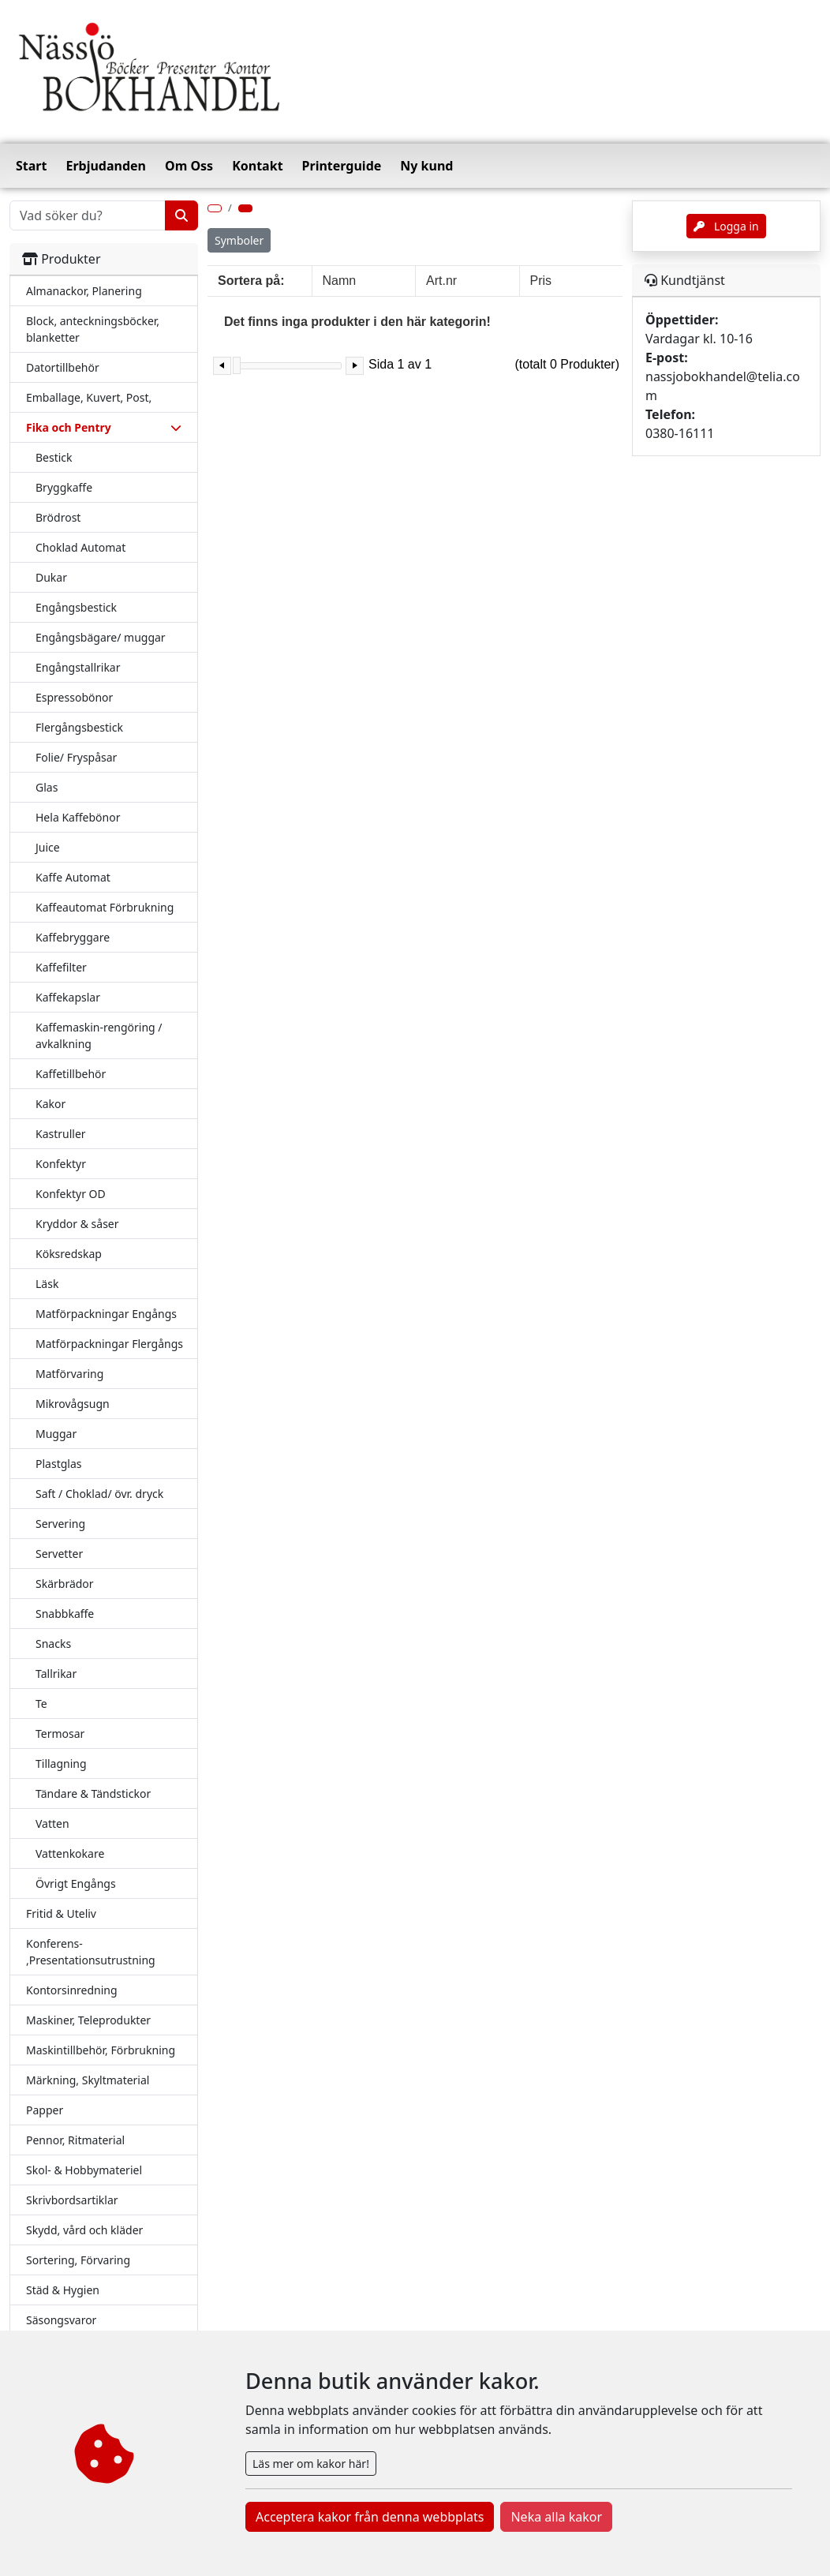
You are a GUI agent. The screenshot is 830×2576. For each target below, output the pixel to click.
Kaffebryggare (73, 937)
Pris (541, 280)
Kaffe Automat (73, 877)
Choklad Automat (80, 547)
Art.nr (441, 280)
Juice (48, 847)
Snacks (53, 1643)
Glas (47, 787)
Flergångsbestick (79, 727)
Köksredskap (69, 1253)
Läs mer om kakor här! (310, 2463)
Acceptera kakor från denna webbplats (370, 2516)
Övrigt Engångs (76, 1883)
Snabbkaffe (65, 1613)
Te (41, 1703)
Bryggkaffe (64, 487)
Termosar (60, 1733)
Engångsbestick (76, 607)
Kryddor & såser (77, 1223)
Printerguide (342, 165)
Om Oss (189, 165)
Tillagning (61, 1763)
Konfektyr (61, 1163)
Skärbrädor (65, 1583)
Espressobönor (74, 697)
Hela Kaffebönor (78, 817)
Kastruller (61, 1133)
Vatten (52, 1823)
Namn (340, 280)
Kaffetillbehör (71, 1073)
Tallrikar (56, 1673)
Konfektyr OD (71, 1193)
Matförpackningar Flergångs (109, 1343)
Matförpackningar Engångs (106, 1313)
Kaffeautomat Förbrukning (105, 907)
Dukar (51, 577)
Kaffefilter (61, 967)
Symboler (239, 240)
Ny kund (426, 165)
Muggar (56, 1433)
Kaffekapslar (68, 997)
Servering (60, 1523)
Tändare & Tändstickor (93, 1793)
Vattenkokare (70, 1853)
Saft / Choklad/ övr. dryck (99, 1493)
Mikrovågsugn (73, 1403)
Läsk (47, 1283)
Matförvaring (69, 1373)
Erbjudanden (105, 165)
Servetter (59, 1553)
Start (31, 165)
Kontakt (257, 165)
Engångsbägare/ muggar (101, 637)
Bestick (54, 457)
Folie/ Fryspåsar (76, 757)
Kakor (50, 1103)
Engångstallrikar (78, 667)
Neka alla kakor (556, 2516)
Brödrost (58, 517)
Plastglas (58, 1463)
